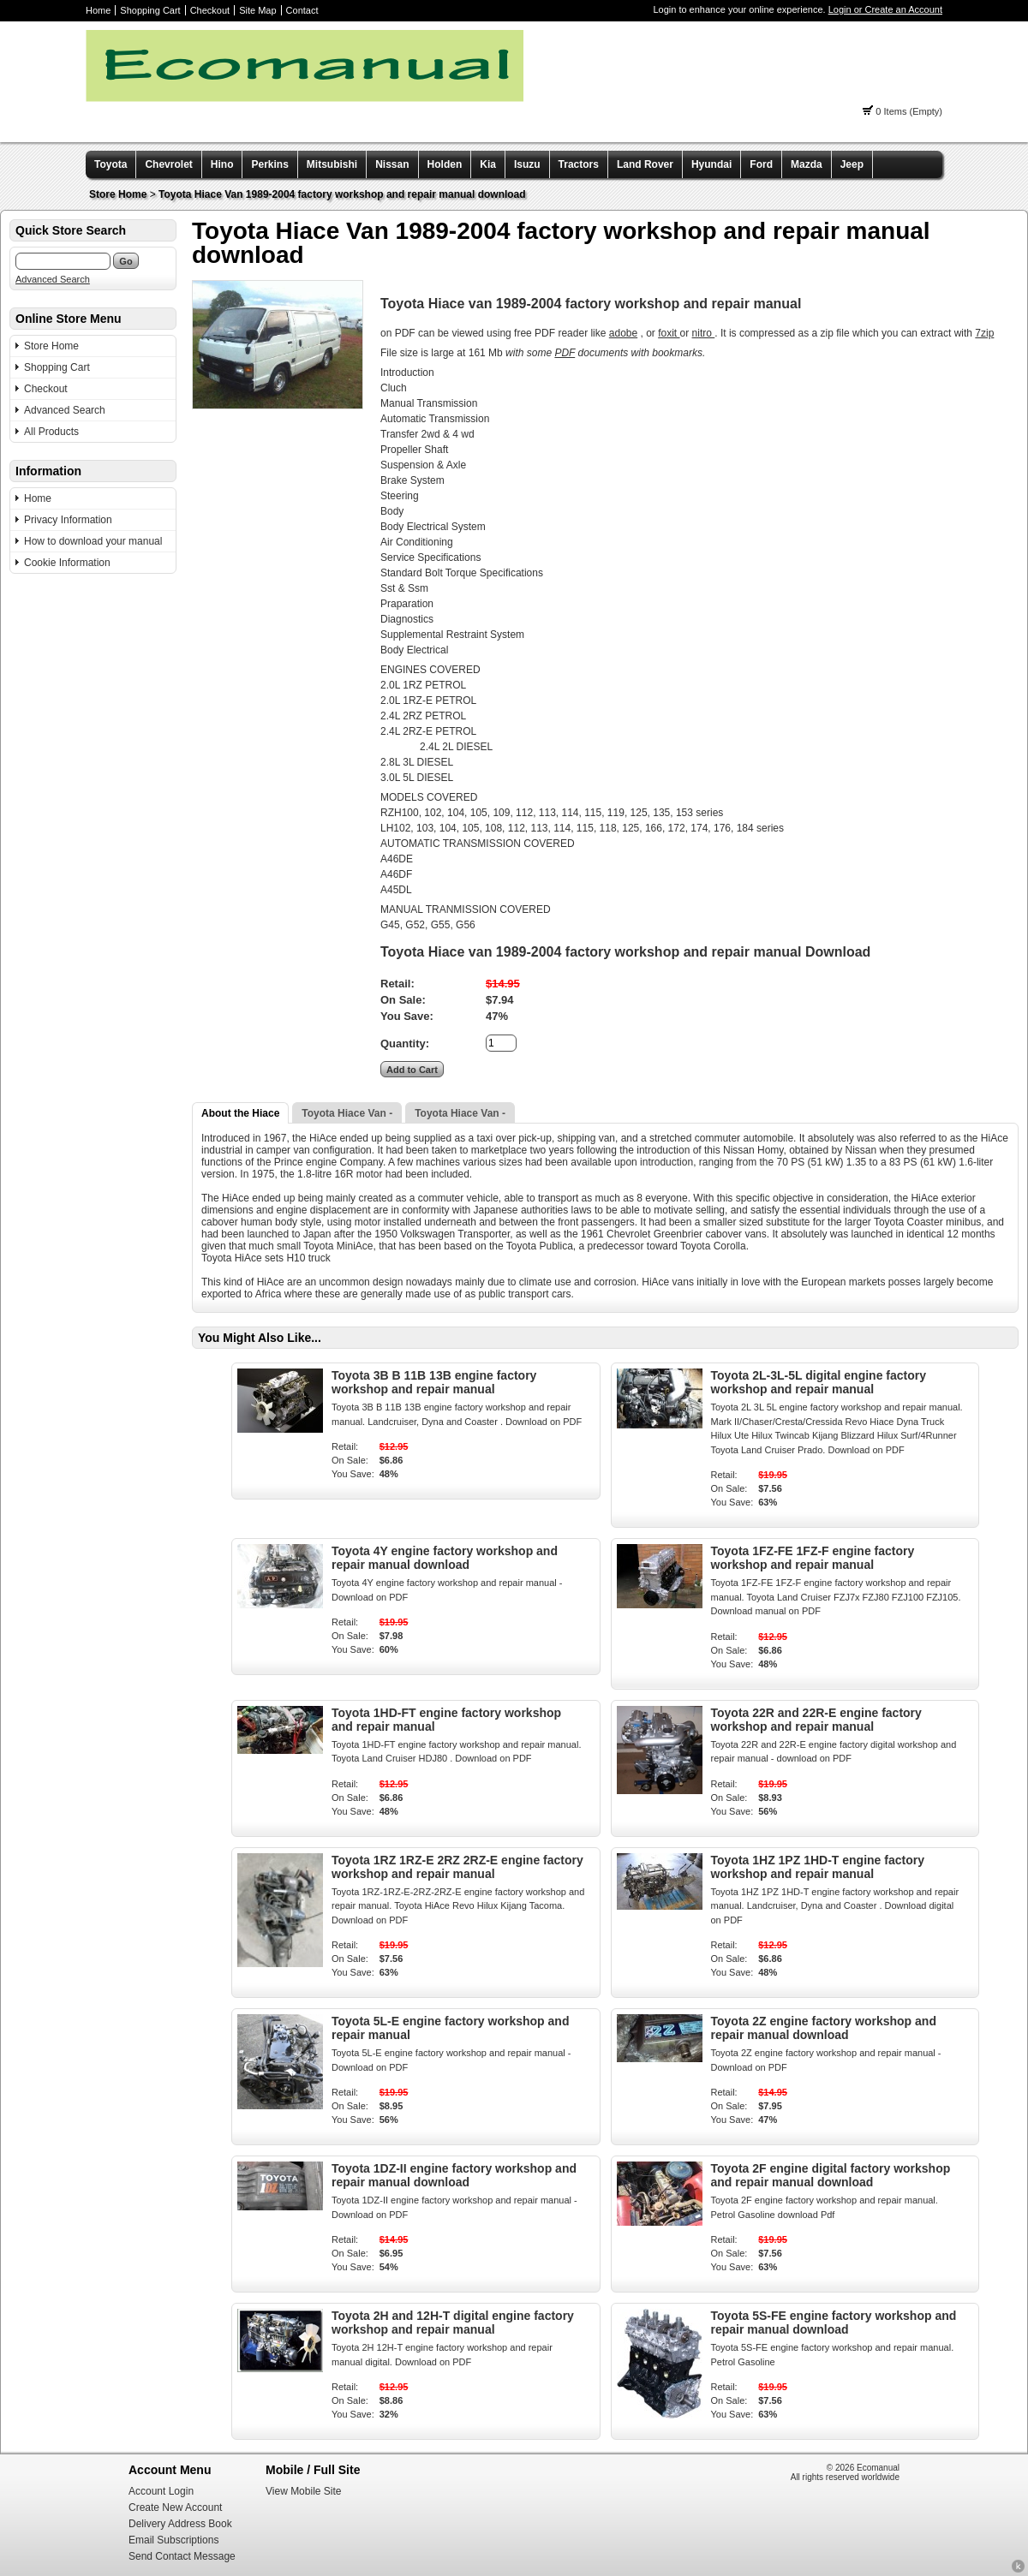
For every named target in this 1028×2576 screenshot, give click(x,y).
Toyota (110, 164)
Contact (302, 10)
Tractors (579, 164)
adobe (623, 333)
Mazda (806, 164)
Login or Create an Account (885, 9)
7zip (984, 333)
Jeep (852, 164)
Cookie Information (67, 563)
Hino (222, 164)
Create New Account (175, 2507)
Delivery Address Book (180, 2524)
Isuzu (527, 164)
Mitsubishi (332, 164)
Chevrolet (168, 164)
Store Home (117, 194)
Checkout (210, 10)
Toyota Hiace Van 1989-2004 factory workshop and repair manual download (342, 194)
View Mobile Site (304, 2491)
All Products (51, 432)
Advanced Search (52, 279)
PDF (564, 353)
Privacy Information (68, 520)
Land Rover (645, 164)
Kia (488, 164)
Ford (761, 164)
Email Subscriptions (173, 2540)
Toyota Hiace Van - (347, 1113)
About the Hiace (240, 1113)
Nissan (392, 164)
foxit (668, 333)
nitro (703, 333)
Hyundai (711, 164)
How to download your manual (93, 541)
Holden (445, 164)
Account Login (161, 2491)
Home (98, 10)
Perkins (269, 164)
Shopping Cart (150, 10)
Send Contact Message (182, 2556)
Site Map (257, 10)
